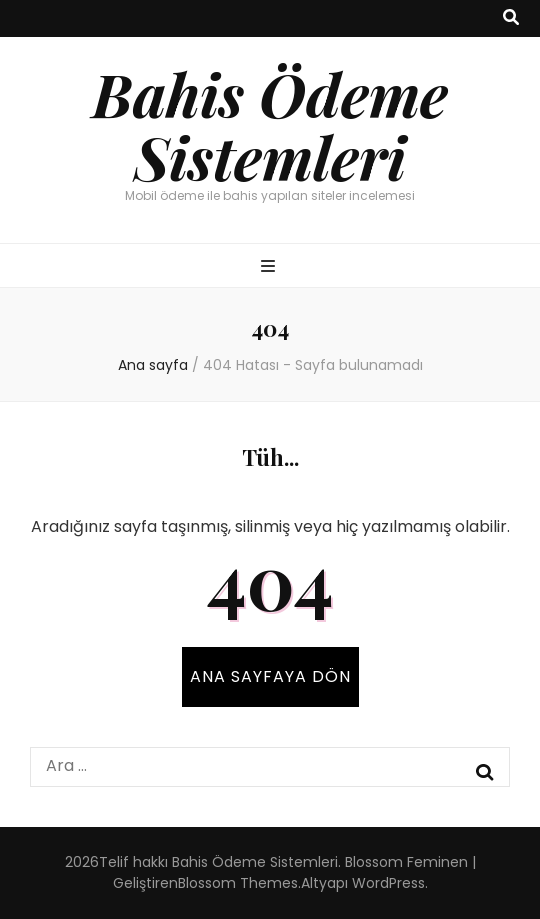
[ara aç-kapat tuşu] (511, 18)
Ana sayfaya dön (270, 676)
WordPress (388, 883)
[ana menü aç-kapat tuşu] (270, 267)
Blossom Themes (238, 883)
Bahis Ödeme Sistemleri (270, 124)
